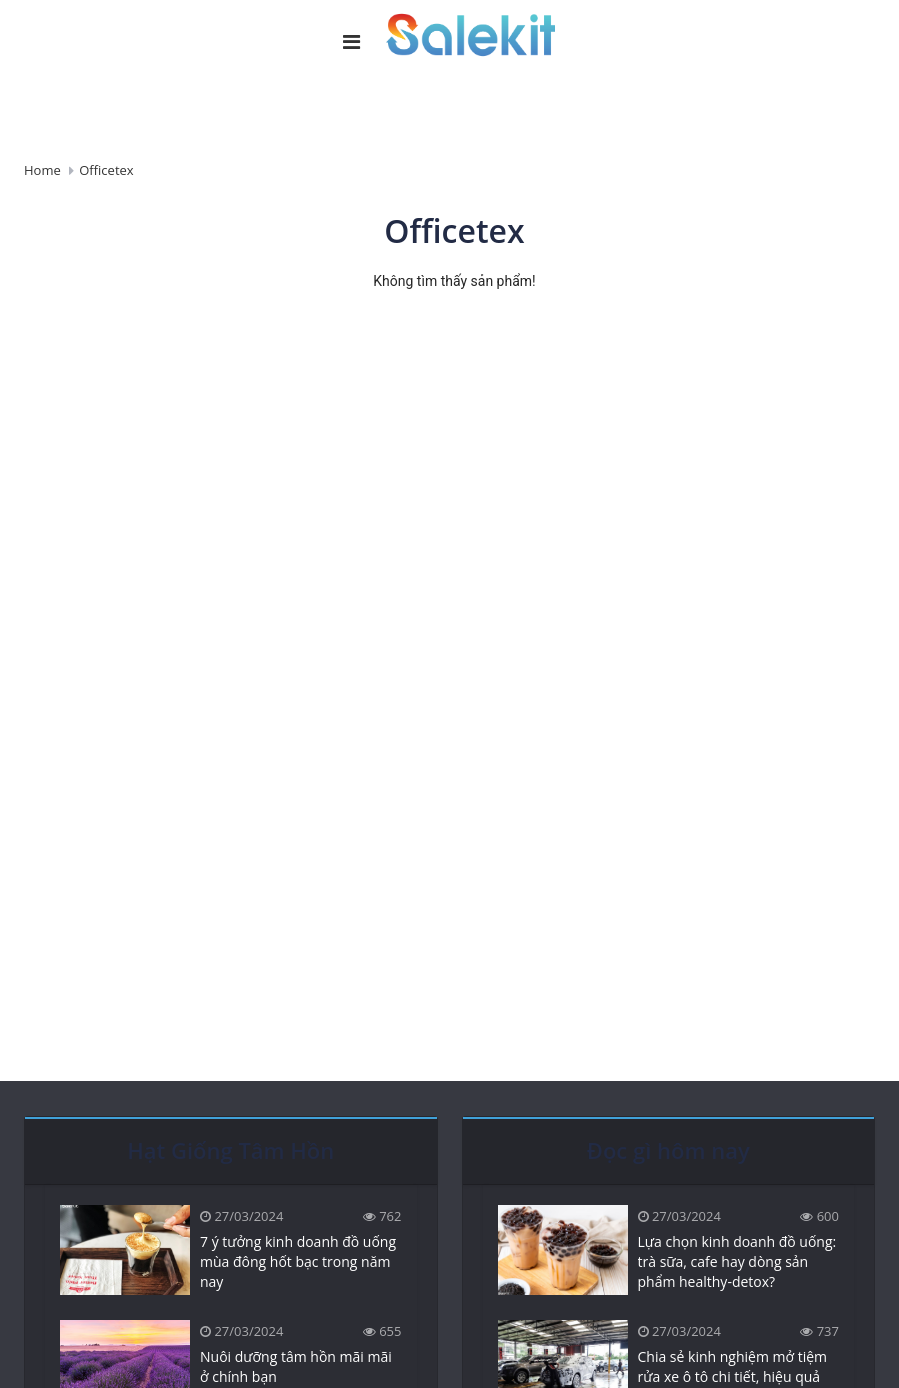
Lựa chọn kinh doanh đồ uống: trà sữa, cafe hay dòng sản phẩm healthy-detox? (737, 1261)
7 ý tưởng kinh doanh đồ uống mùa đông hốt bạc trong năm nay (298, 1261)
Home (42, 170)
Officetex (106, 170)
